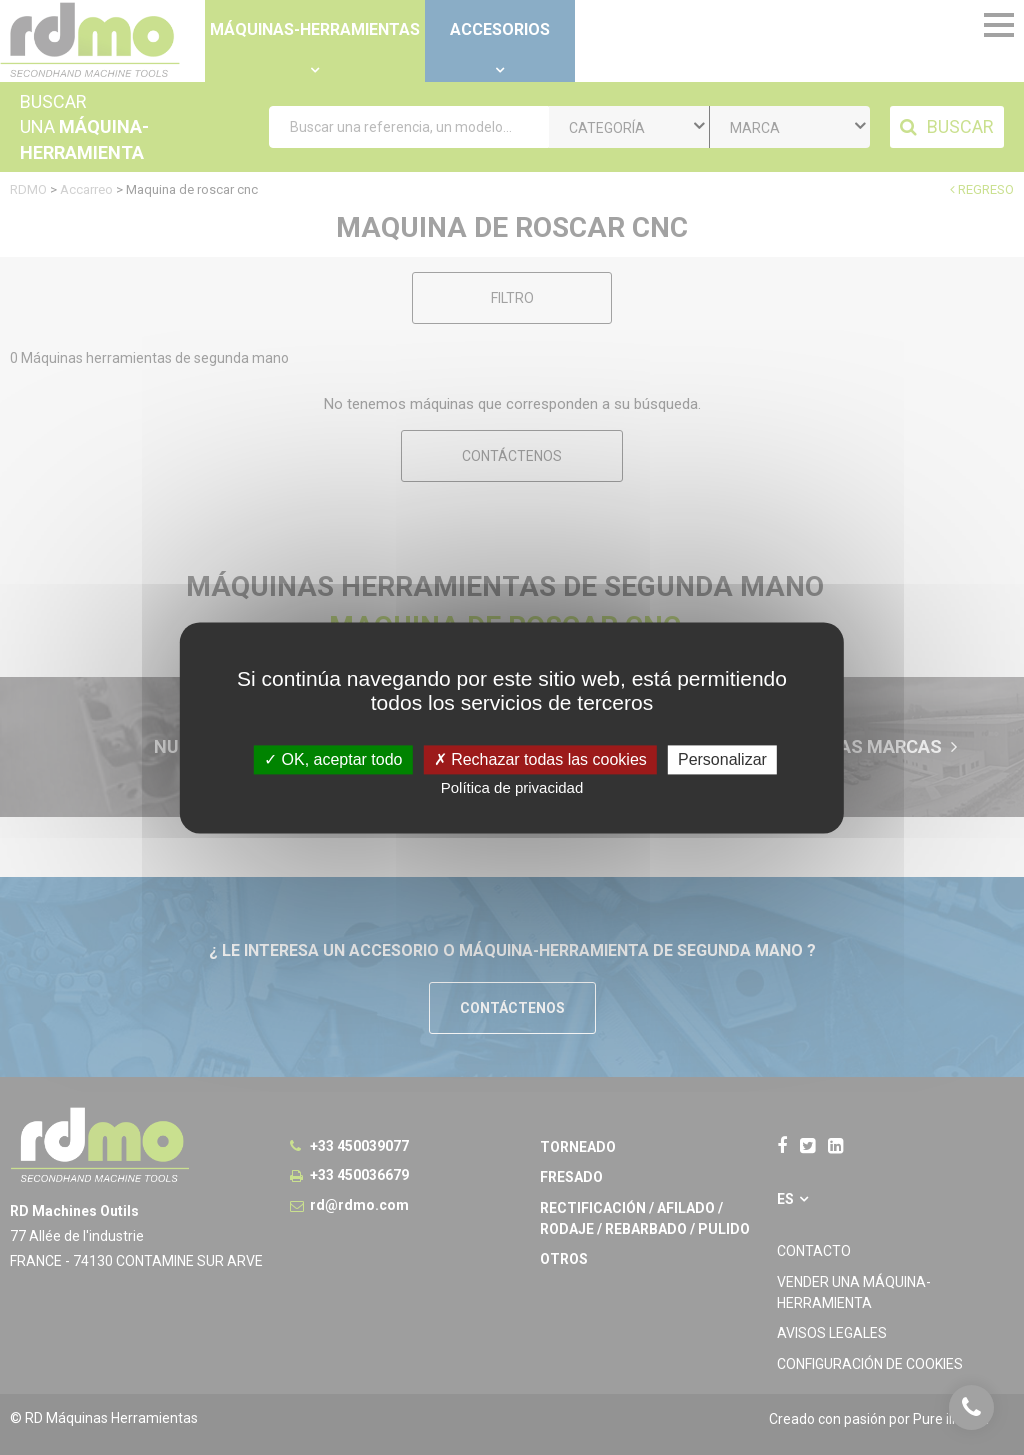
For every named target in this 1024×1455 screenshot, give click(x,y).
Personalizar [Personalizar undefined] (722, 759)
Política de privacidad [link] (512, 787)
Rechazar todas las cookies (540, 759)
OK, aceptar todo (333, 759)
